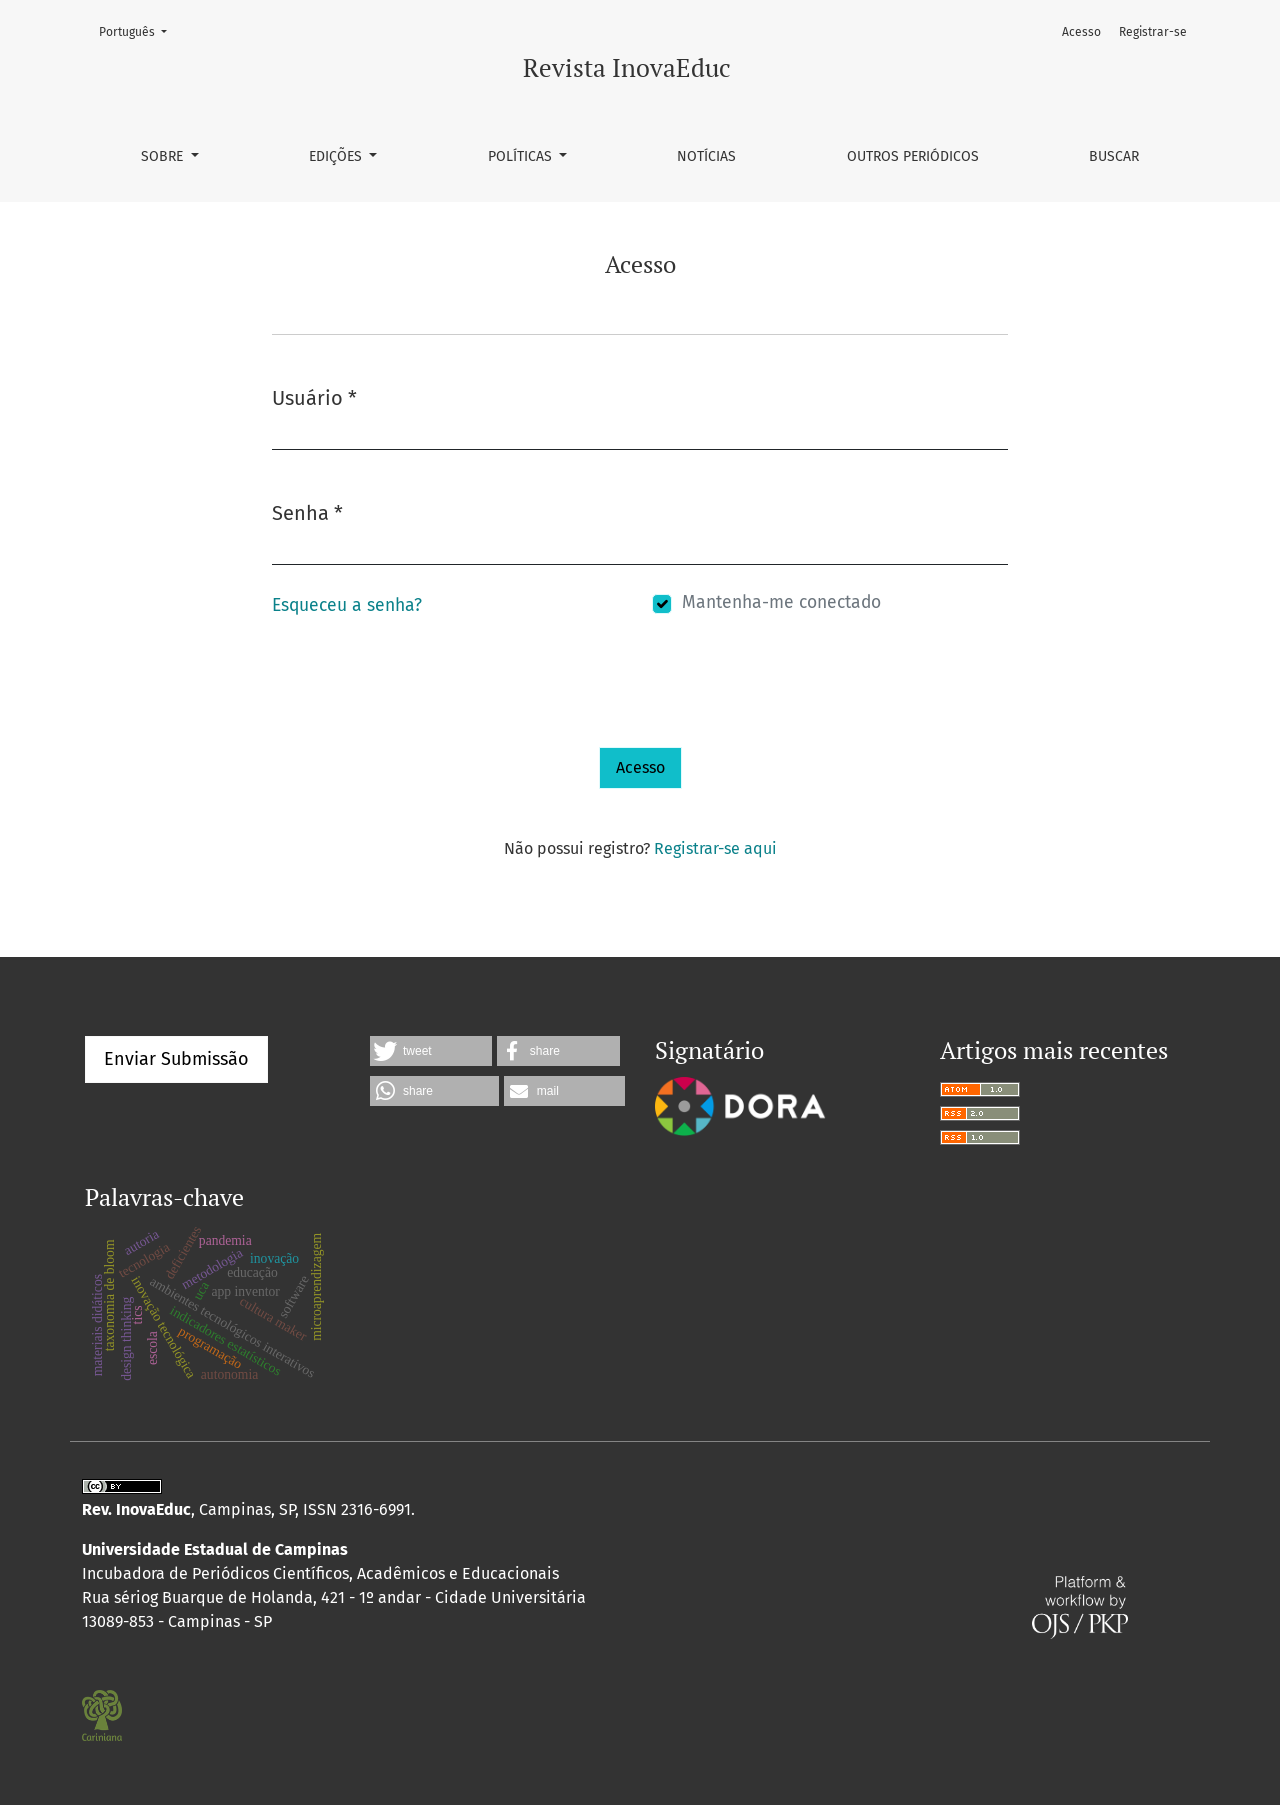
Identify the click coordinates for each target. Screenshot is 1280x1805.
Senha (307, 511)
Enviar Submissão (176, 1059)
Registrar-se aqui (715, 848)
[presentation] (424, 708)
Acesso (1081, 32)
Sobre (164, 156)
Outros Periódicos (913, 156)
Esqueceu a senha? (347, 605)
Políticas (522, 156)
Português (139, 30)
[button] (431, 1051)
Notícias (706, 156)
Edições (337, 156)
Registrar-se (1153, 32)
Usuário (314, 396)
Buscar (1114, 156)
